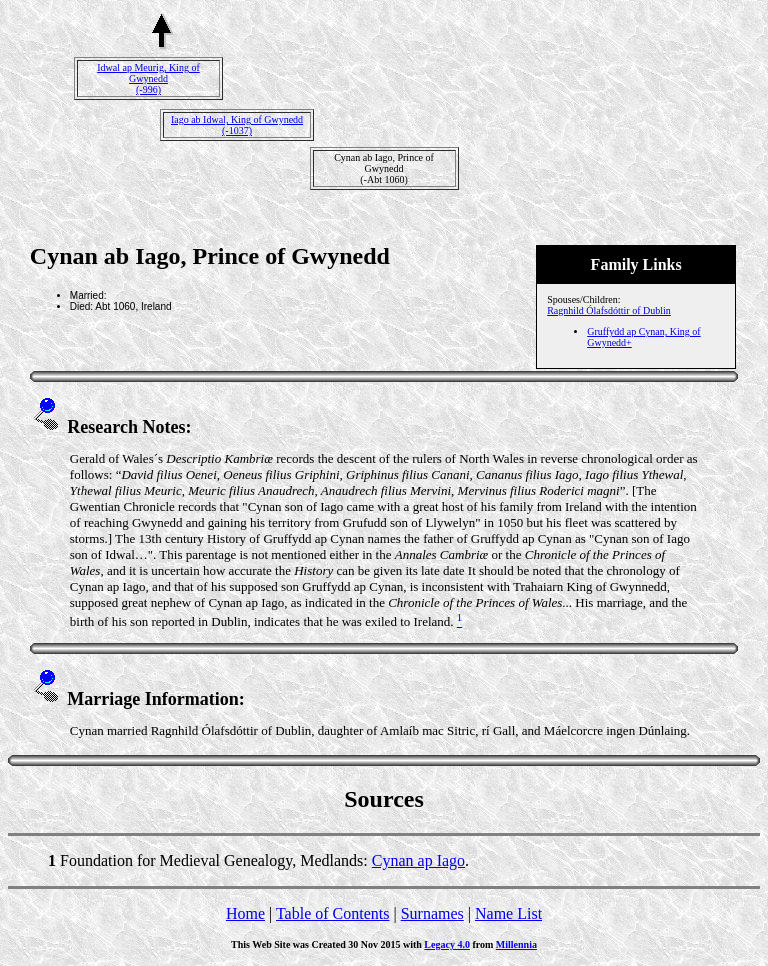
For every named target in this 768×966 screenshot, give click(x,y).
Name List (508, 913)
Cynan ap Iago (418, 860)
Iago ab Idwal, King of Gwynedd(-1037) (237, 125)
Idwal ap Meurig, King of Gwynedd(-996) (148, 78)
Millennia (516, 944)
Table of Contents (333, 913)
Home (245, 913)
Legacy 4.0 (447, 944)
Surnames (432, 913)
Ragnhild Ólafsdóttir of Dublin (609, 310)
